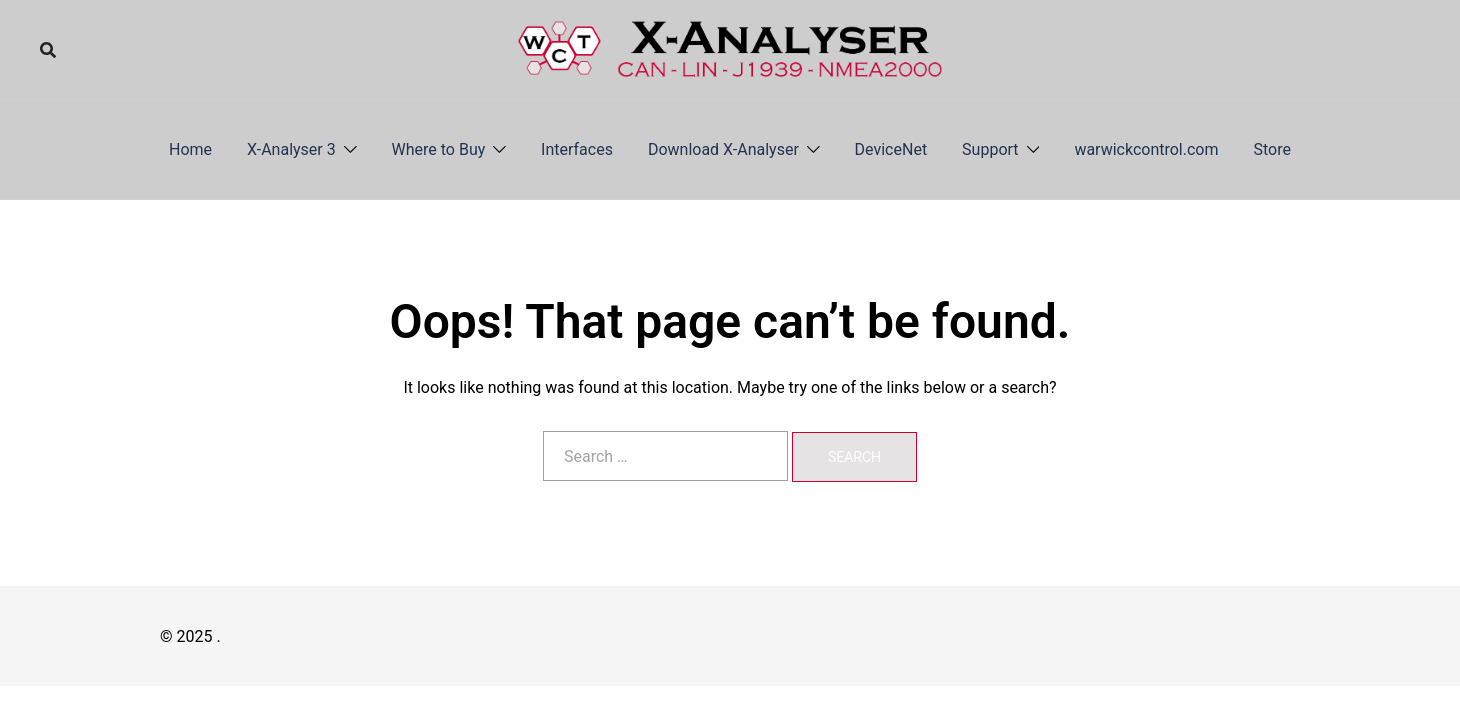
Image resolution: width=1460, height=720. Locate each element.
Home (190, 149)
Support (990, 149)
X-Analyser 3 (291, 149)
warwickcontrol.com (1146, 149)
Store (1272, 149)
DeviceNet (891, 149)
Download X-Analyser (723, 149)
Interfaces (577, 149)
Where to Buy (439, 149)
